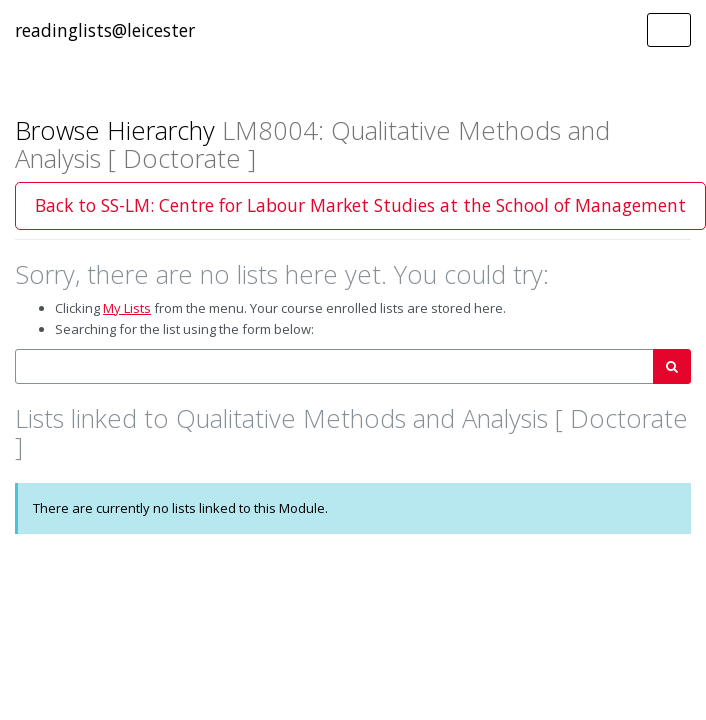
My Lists (127, 308)
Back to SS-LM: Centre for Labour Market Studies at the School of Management (360, 205)
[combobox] (334, 366)
